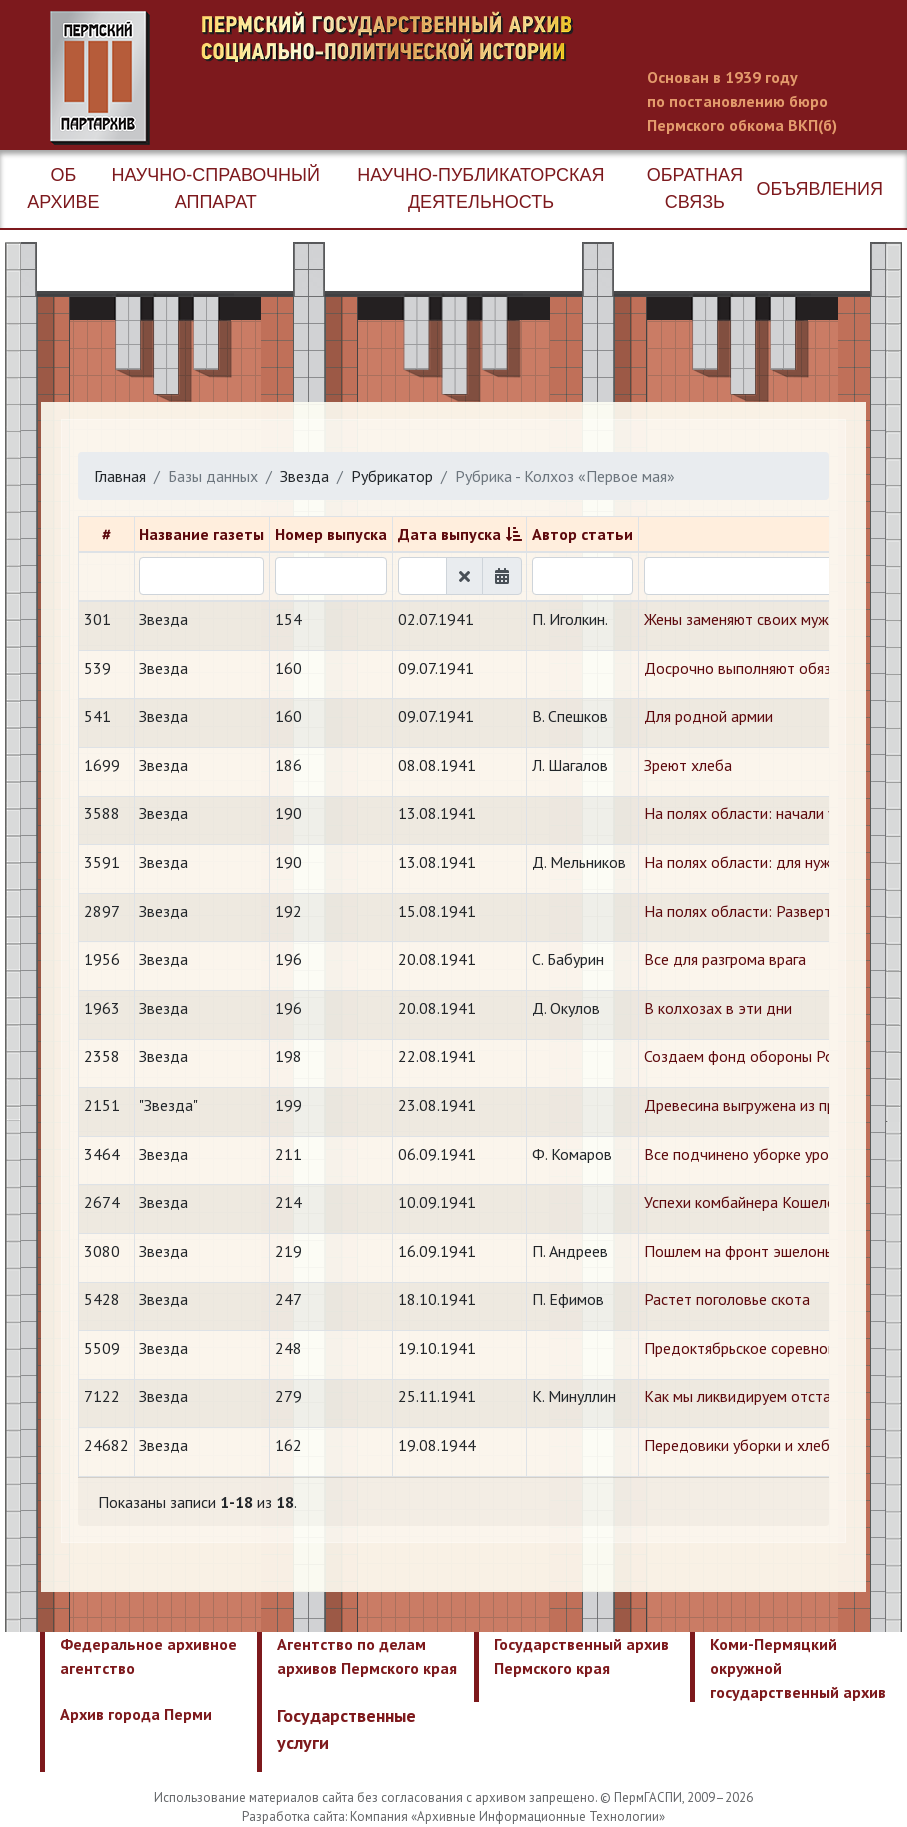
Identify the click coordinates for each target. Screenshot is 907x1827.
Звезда (304, 476)
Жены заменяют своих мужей (744, 619)
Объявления (820, 189)
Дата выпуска (449, 534)
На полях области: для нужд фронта (770, 862)
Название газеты (201, 534)
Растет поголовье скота (727, 1299)
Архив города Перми (136, 1714)
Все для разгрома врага (725, 959)
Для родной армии (708, 716)
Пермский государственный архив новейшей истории (425, 78)
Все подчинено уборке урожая (749, 1154)
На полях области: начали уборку (759, 813)
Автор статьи (582, 534)
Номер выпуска (331, 534)
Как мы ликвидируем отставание (757, 1396)
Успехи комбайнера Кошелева (747, 1202)
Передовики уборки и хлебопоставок (773, 1445)
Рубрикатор (392, 476)
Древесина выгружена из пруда (752, 1105)
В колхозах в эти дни (718, 1008)
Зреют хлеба (688, 765)
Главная (120, 476)
